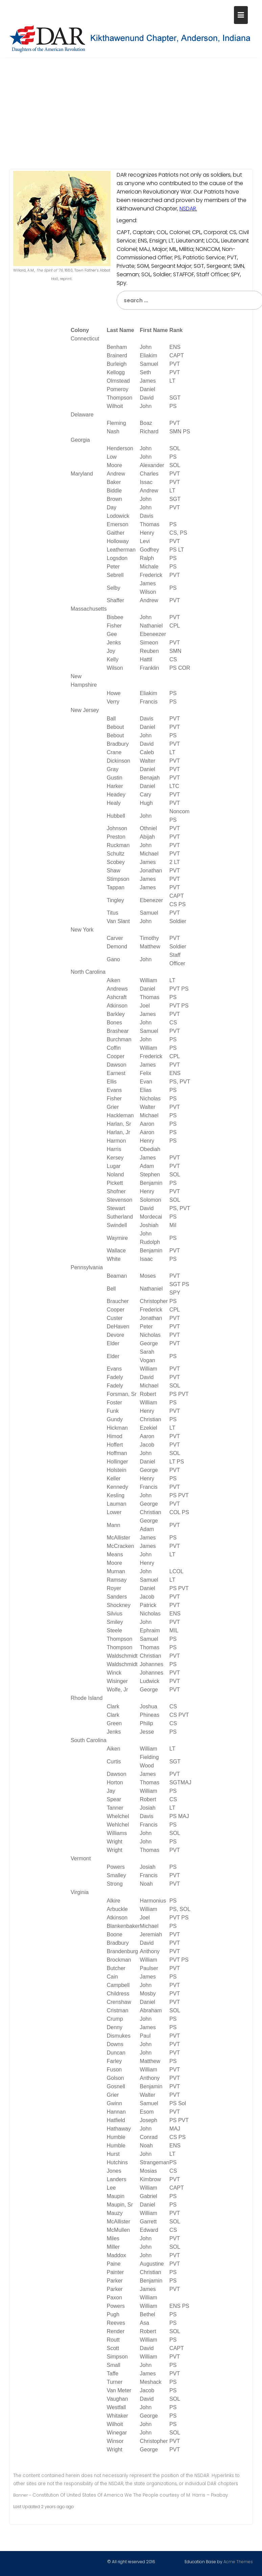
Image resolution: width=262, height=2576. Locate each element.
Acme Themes (238, 2560)
